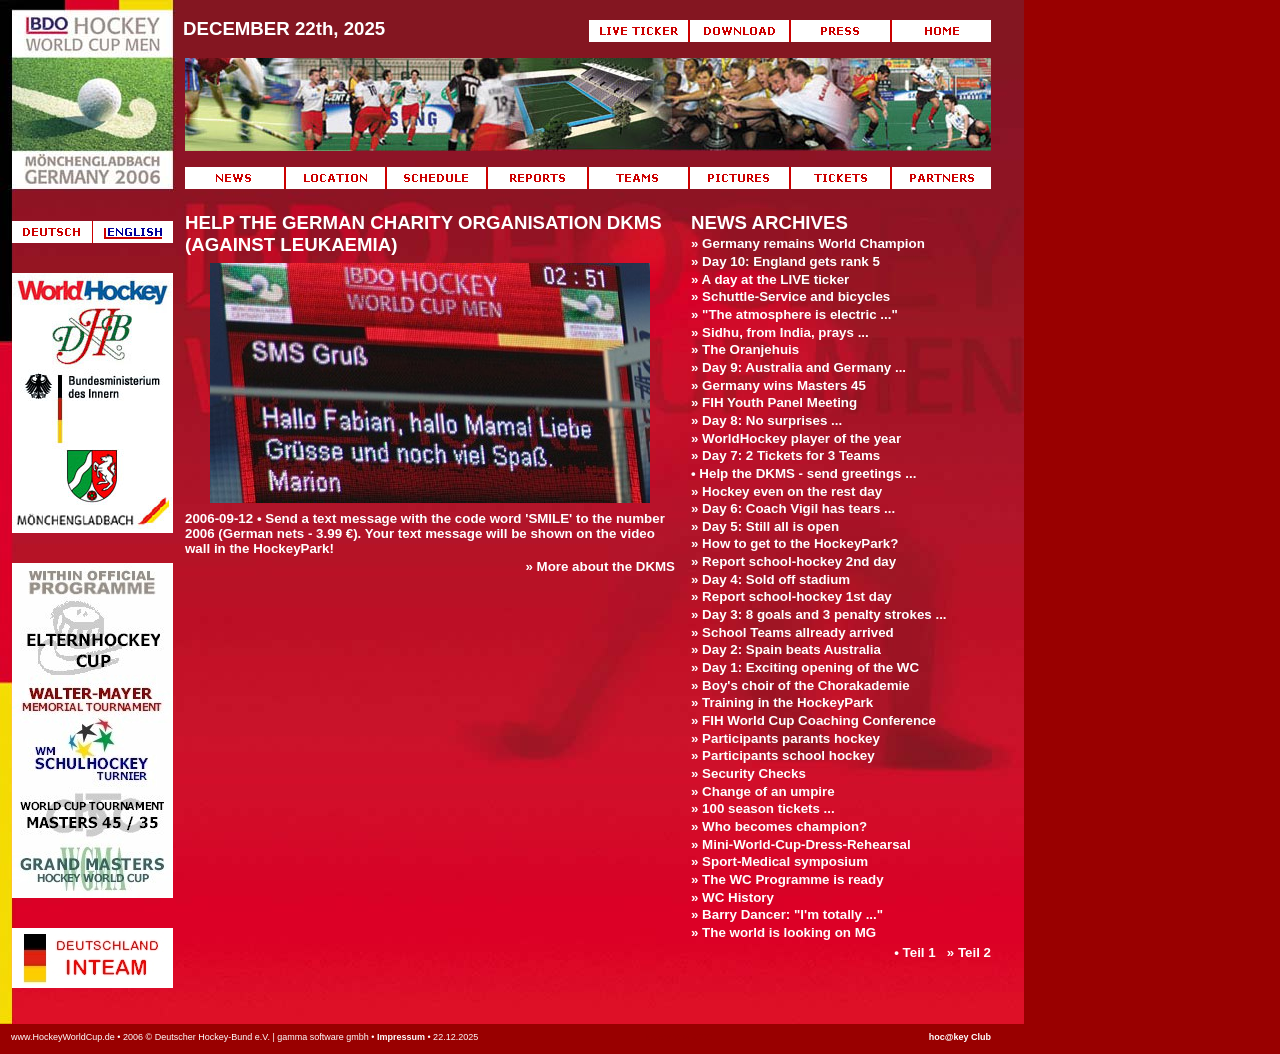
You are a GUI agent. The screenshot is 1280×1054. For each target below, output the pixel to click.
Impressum (401, 1037)
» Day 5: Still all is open (765, 526)
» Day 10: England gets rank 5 (785, 261)
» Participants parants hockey (785, 738)
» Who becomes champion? (779, 826)
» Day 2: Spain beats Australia (786, 649)
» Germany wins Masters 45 (778, 385)
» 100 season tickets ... (763, 808)
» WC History (732, 897)
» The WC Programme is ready (787, 879)
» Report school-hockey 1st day (791, 596)
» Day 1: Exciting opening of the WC (805, 667)
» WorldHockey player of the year (796, 438)
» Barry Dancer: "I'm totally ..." (787, 914)
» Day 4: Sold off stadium (770, 579)
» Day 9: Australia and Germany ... (798, 367)
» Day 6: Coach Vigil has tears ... (793, 508)
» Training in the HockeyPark (782, 702)
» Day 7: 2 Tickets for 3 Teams (785, 455)
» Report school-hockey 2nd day (793, 561)
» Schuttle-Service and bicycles (790, 296)
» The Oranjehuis (745, 349)
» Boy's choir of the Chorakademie (800, 685)
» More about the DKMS (600, 566)
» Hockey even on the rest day (786, 491)
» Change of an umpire (763, 791)
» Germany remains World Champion (808, 243)
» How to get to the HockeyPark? (794, 543)
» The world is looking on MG (783, 932)
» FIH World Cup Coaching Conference (813, 720)
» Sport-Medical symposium (779, 861)
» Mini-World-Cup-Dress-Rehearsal (801, 844)
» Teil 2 (969, 952)
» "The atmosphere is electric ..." (794, 314)
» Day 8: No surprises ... (766, 420)
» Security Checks (748, 773)
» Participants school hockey (783, 755)
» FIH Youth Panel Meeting (774, 402)
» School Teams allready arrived (792, 632)
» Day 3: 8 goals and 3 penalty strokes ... (819, 614)
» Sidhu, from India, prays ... (780, 332)
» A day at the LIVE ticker (770, 279)
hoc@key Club (960, 1037)
